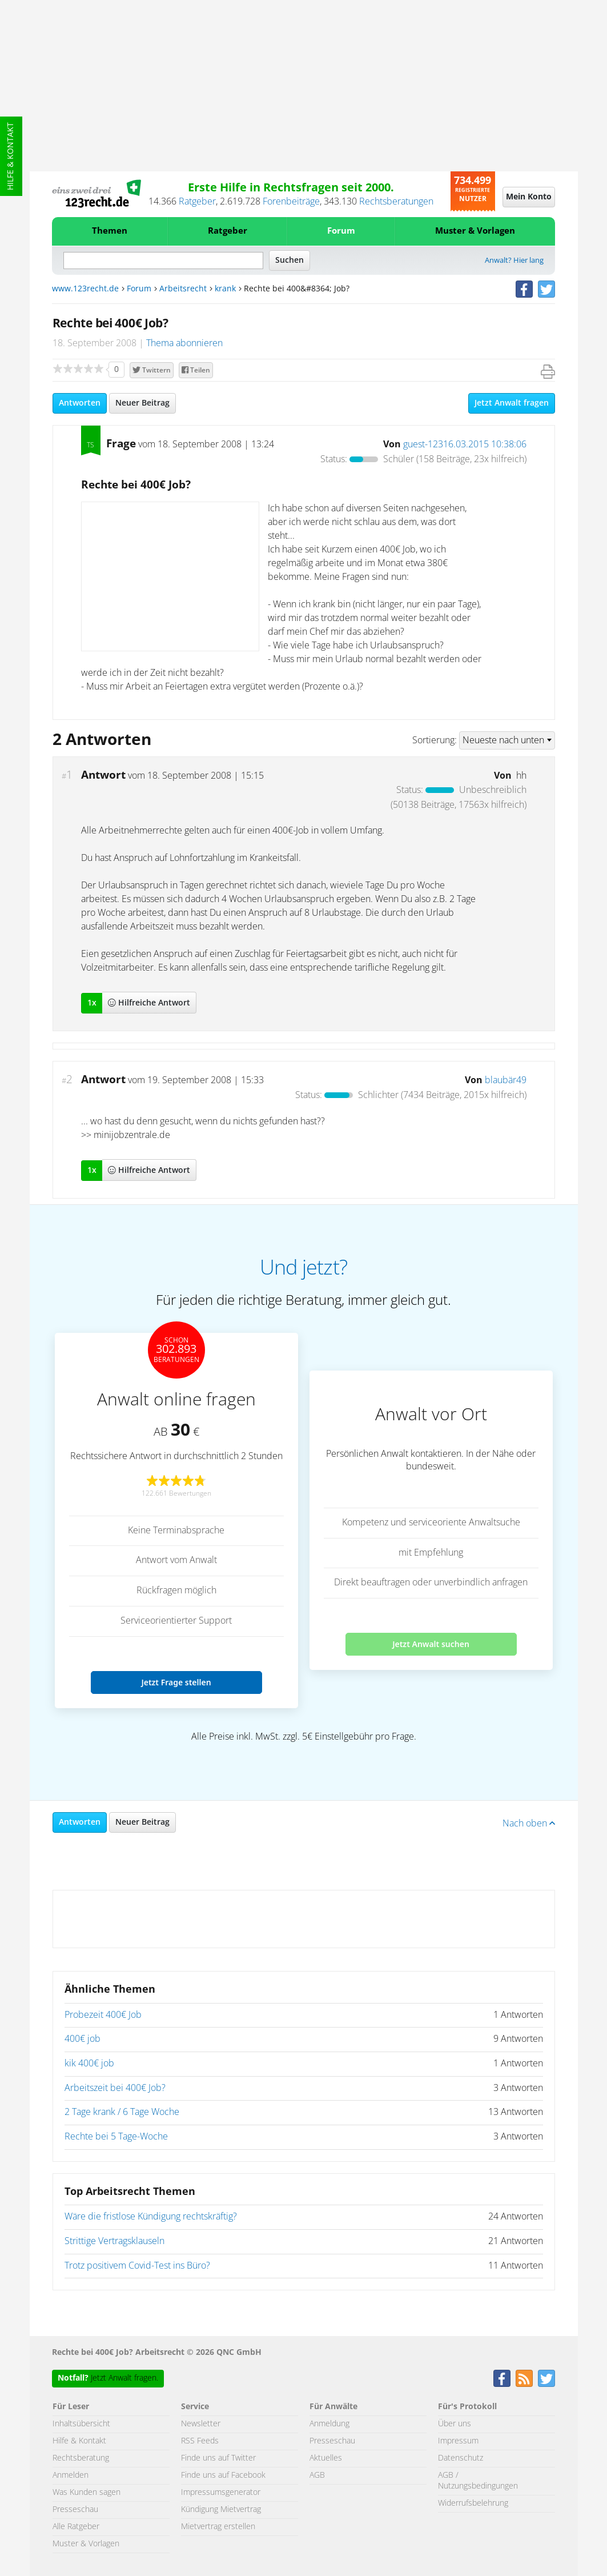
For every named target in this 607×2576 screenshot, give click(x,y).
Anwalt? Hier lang (514, 261)
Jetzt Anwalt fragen (512, 403)
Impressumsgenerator (220, 2493)
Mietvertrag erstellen (218, 2527)
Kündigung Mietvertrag (221, 2510)
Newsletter (200, 2424)
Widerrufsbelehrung (473, 2503)
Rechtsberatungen (396, 201)
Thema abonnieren (184, 343)
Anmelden (71, 2475)
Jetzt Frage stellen (176, 1682)
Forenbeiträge (291, 201)
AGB (317, 2475)
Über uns (454, 2424)
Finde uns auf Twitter (218, 2458)
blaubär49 (505, 1080)
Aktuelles (325, 2458)
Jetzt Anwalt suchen (430, 1643)
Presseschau (75, 2510)
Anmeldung (329, 2424)
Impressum (458, 2441)
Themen (109, 231)
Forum (341, 231)
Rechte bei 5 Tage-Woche (116, 2136)
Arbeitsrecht (183, 289)
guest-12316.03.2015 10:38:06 (464, 444)
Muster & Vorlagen (475, 231)
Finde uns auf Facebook (223, 2475)
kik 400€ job (89, 2063)
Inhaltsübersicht (81, 2424)
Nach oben (529, 1823)
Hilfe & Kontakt (11, 156)
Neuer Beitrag (142, 403)
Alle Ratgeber (76, 2527)
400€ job (83, 2039)
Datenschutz (460, 2458)
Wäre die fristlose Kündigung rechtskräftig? (151, 2216)
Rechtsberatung (81, 2458)
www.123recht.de (85, 289)
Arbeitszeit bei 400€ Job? (115, 2088)
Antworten (80, 403)
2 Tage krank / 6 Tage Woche (122, 2112)
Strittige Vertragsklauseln (114, 2241)
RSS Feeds (200, 2441)
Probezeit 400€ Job (103, 2015)
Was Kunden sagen (86, 2493)
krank (225, 289)
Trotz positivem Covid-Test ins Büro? (137, 2265)
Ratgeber (197, 201)
